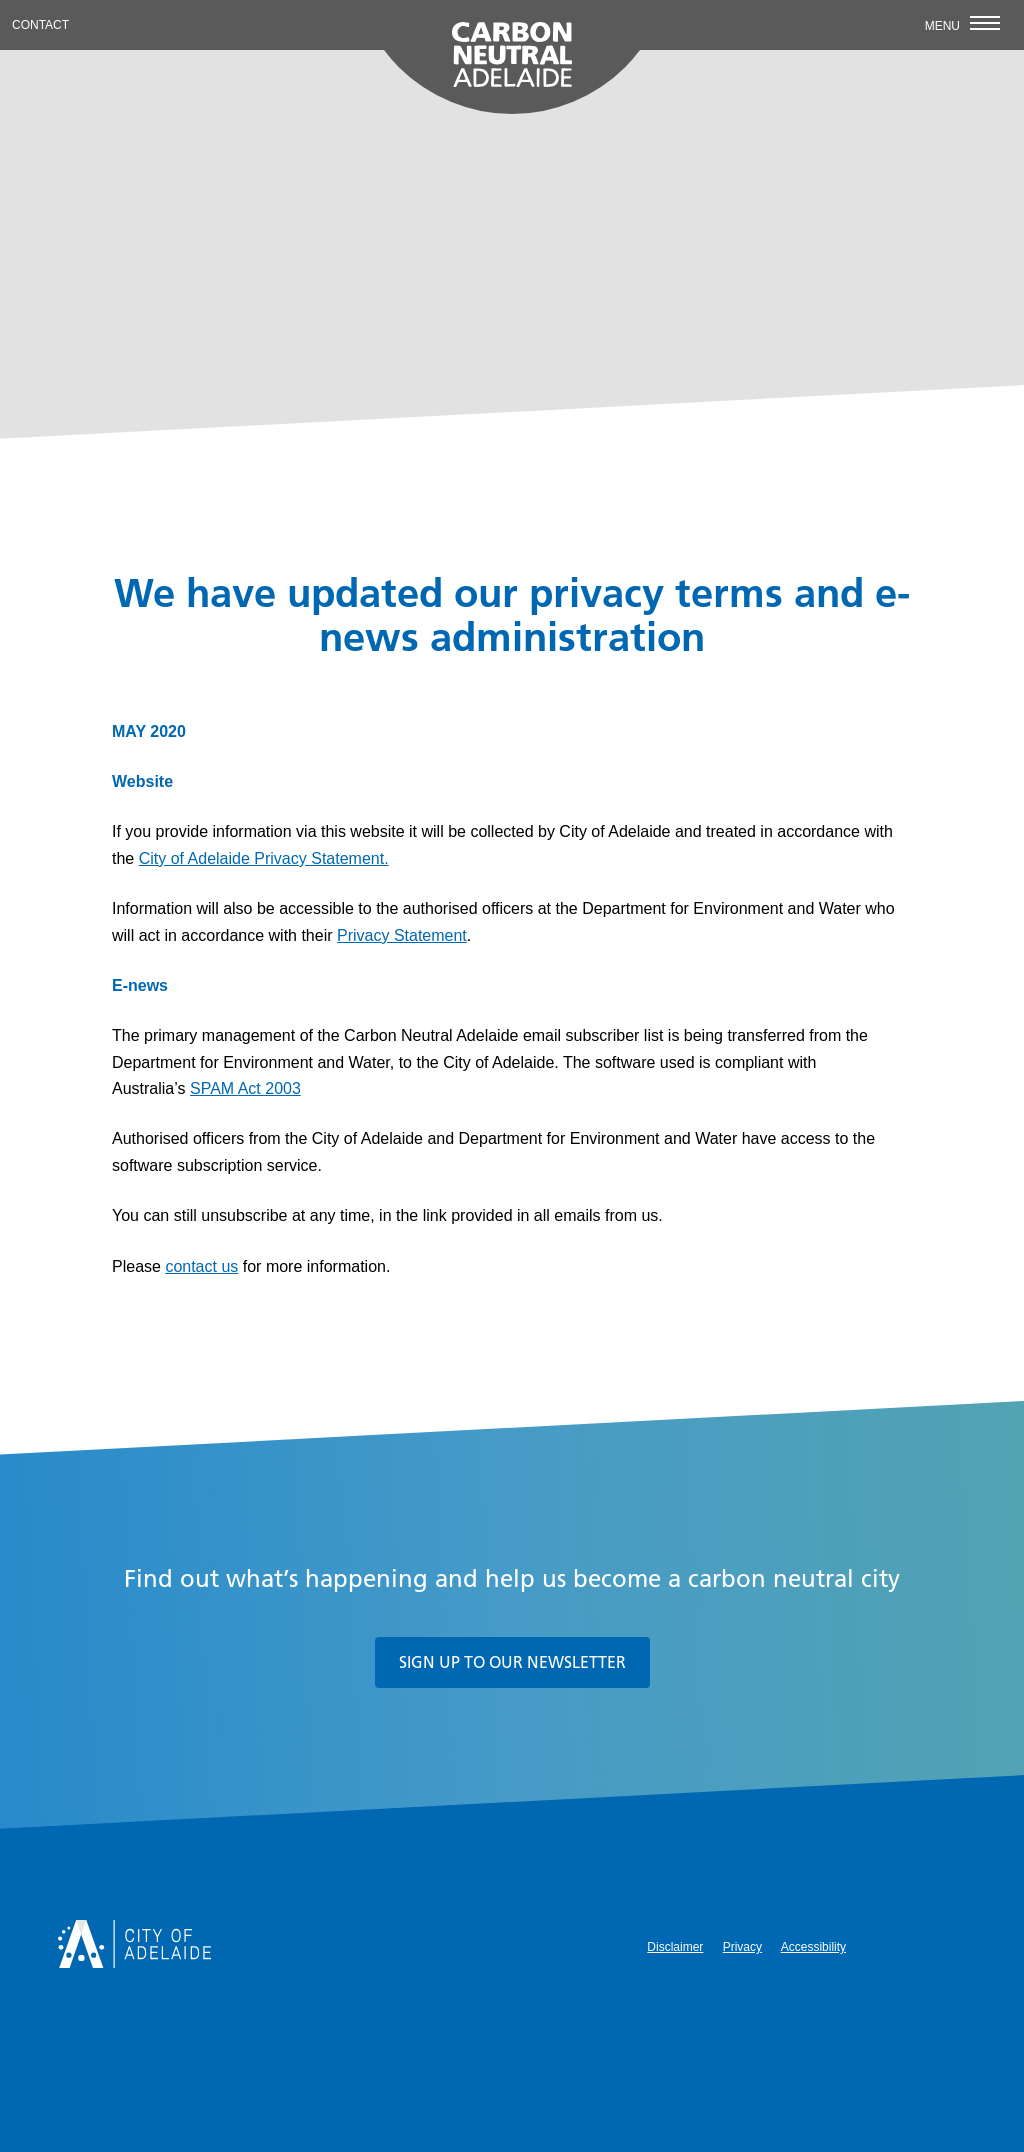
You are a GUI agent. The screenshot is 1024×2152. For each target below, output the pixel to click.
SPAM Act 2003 (245, 1088)
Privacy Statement (402, 935)
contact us (201, 1266)
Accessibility (813, 1947)
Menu (962, 24)
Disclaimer (675, 1947)
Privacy (742, 1947)
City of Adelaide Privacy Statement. (264, 858)
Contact (40, 25)
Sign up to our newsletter (512, 1662)
